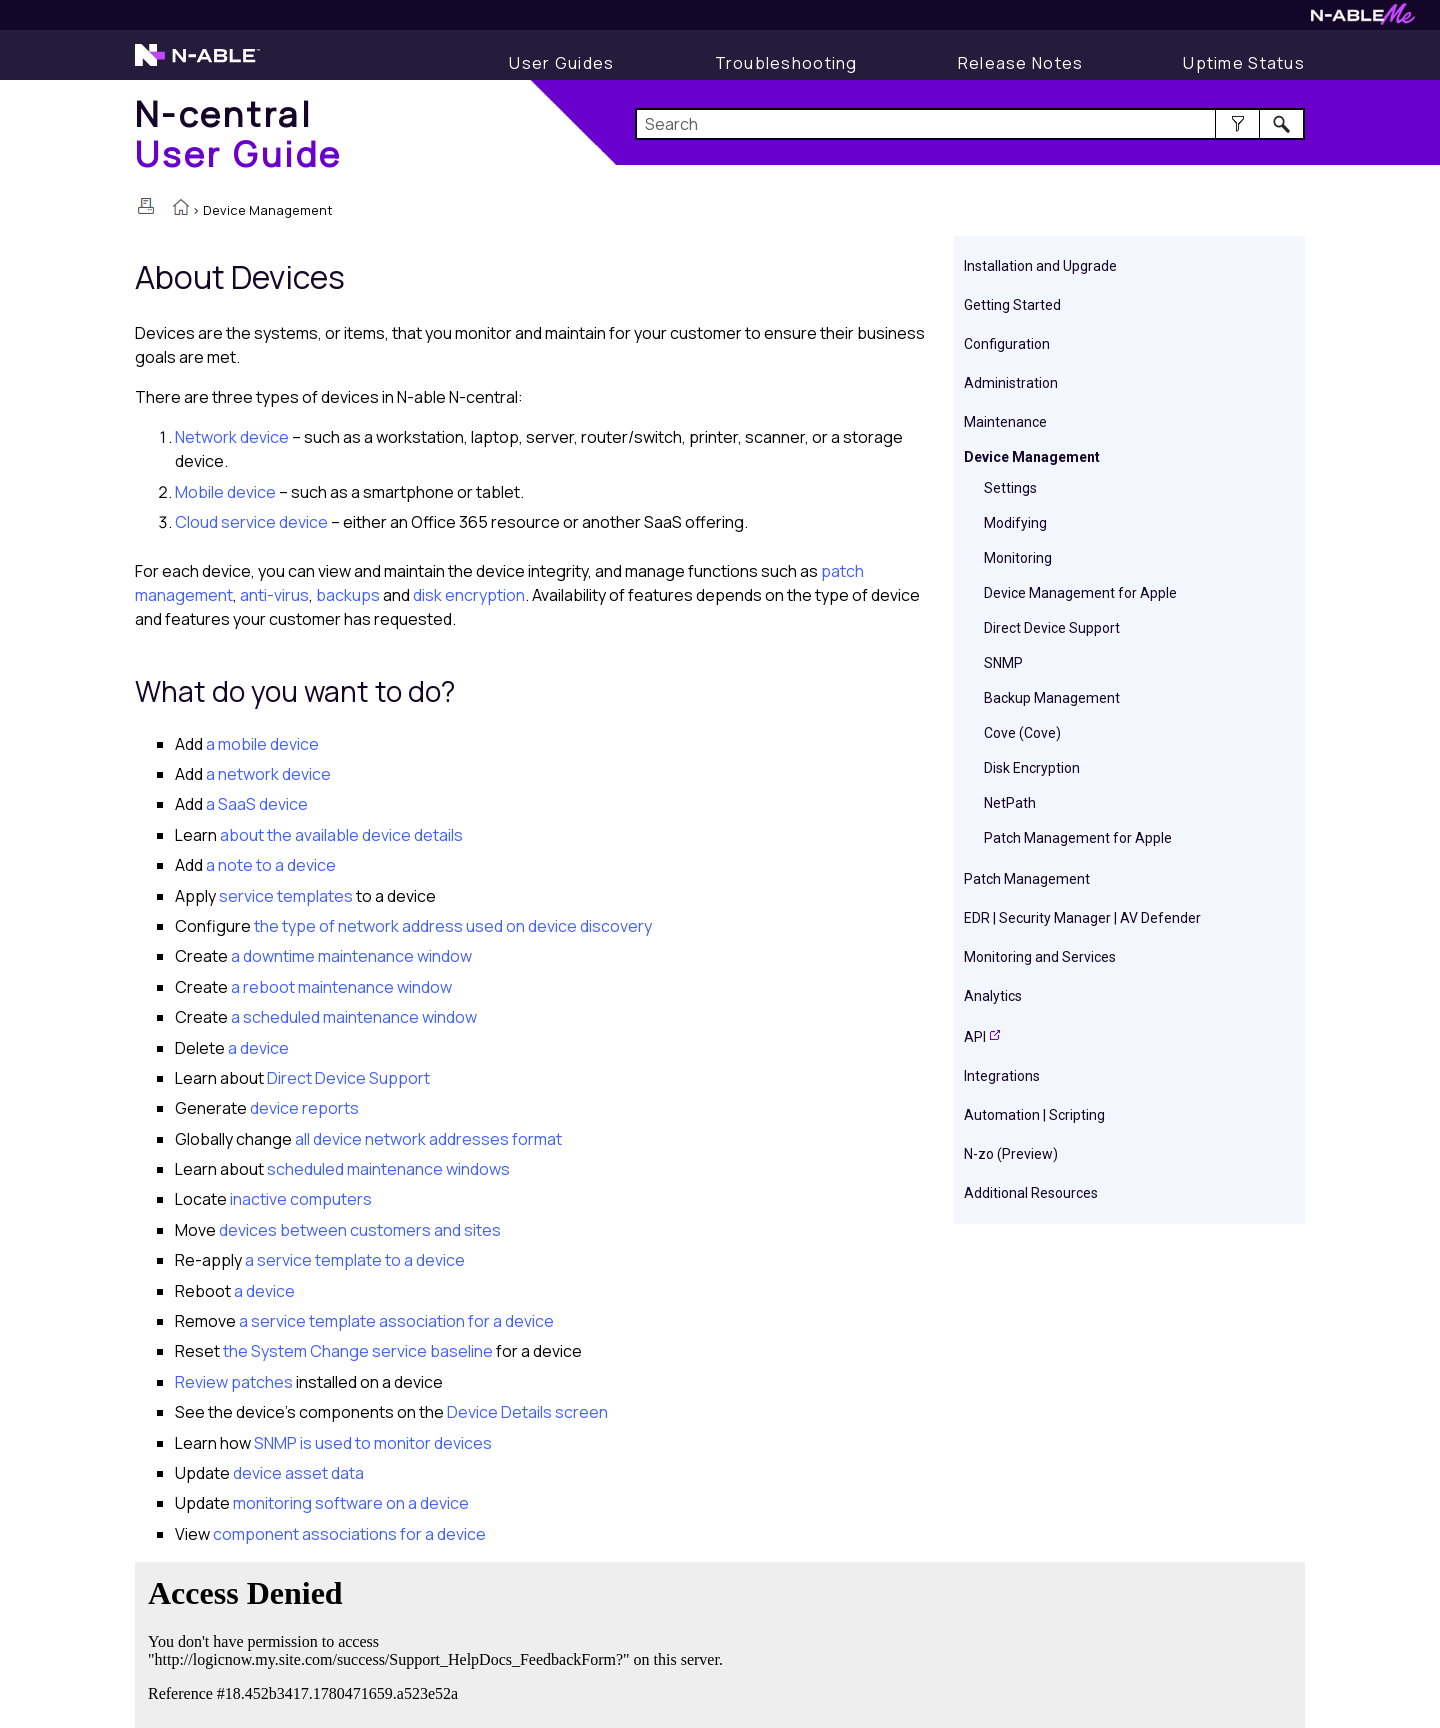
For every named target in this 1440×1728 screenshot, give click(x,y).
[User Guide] (561, 63)
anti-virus (274, 595)
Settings (1010, 488)
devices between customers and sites (358, 1230)
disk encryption (469, 595)
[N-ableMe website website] (1363, 19)
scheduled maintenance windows (387, 1169)
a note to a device (269, 865)
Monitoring (1018, 558)
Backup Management (1052, 698)
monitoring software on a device (349, 1503)
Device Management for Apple (1080, 593)
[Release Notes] (1021, 63)
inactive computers (299, 1199)
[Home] (239, 133)
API (975, 1037)
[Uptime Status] (1244, 63)
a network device (267, 774)
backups (348, 595)
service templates (284, 896)
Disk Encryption (1032, 768)
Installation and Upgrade (1040, 266)
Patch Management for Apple (1078, 838)
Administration (1011, 383)
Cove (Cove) (1022, 733)
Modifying (1015, 523)
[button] (1237, 124)
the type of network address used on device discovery (451, 926)
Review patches (234, 1382)
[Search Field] (970, 124)
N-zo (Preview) (1011, 1154)
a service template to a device (353, 1260)
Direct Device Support (1052, 628)
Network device (232, 437)
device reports (303, 1108)
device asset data (297, 1473)
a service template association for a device (395, 1321)
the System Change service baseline (356, 1351)
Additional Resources (1031, 1193)
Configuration (1007, 344)
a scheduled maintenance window (352, 1017)
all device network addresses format (427, 1139)
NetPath (1010, 803)
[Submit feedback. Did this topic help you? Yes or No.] (440, 1642)
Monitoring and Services (1040, 957)
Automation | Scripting (1034, 1115)
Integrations (1002, 1076)
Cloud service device (251, 522)
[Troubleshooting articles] (786, 63)
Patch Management (1027, 879)
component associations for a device (348, 1534)
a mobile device (262, 744)
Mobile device (225, 492)
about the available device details (341, 835)
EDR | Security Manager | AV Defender (1082, 918)
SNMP (1003, 663)
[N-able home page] (197, 64)
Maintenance (1005, 422)
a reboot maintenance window (340, 987)
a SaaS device (257, 804)
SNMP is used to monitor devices (371, 1443)
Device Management (1032, 457)
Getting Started (1012, 305)
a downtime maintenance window (350, 956)
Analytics (993, 996)
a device (257, 1048)
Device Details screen (527, 1412)
